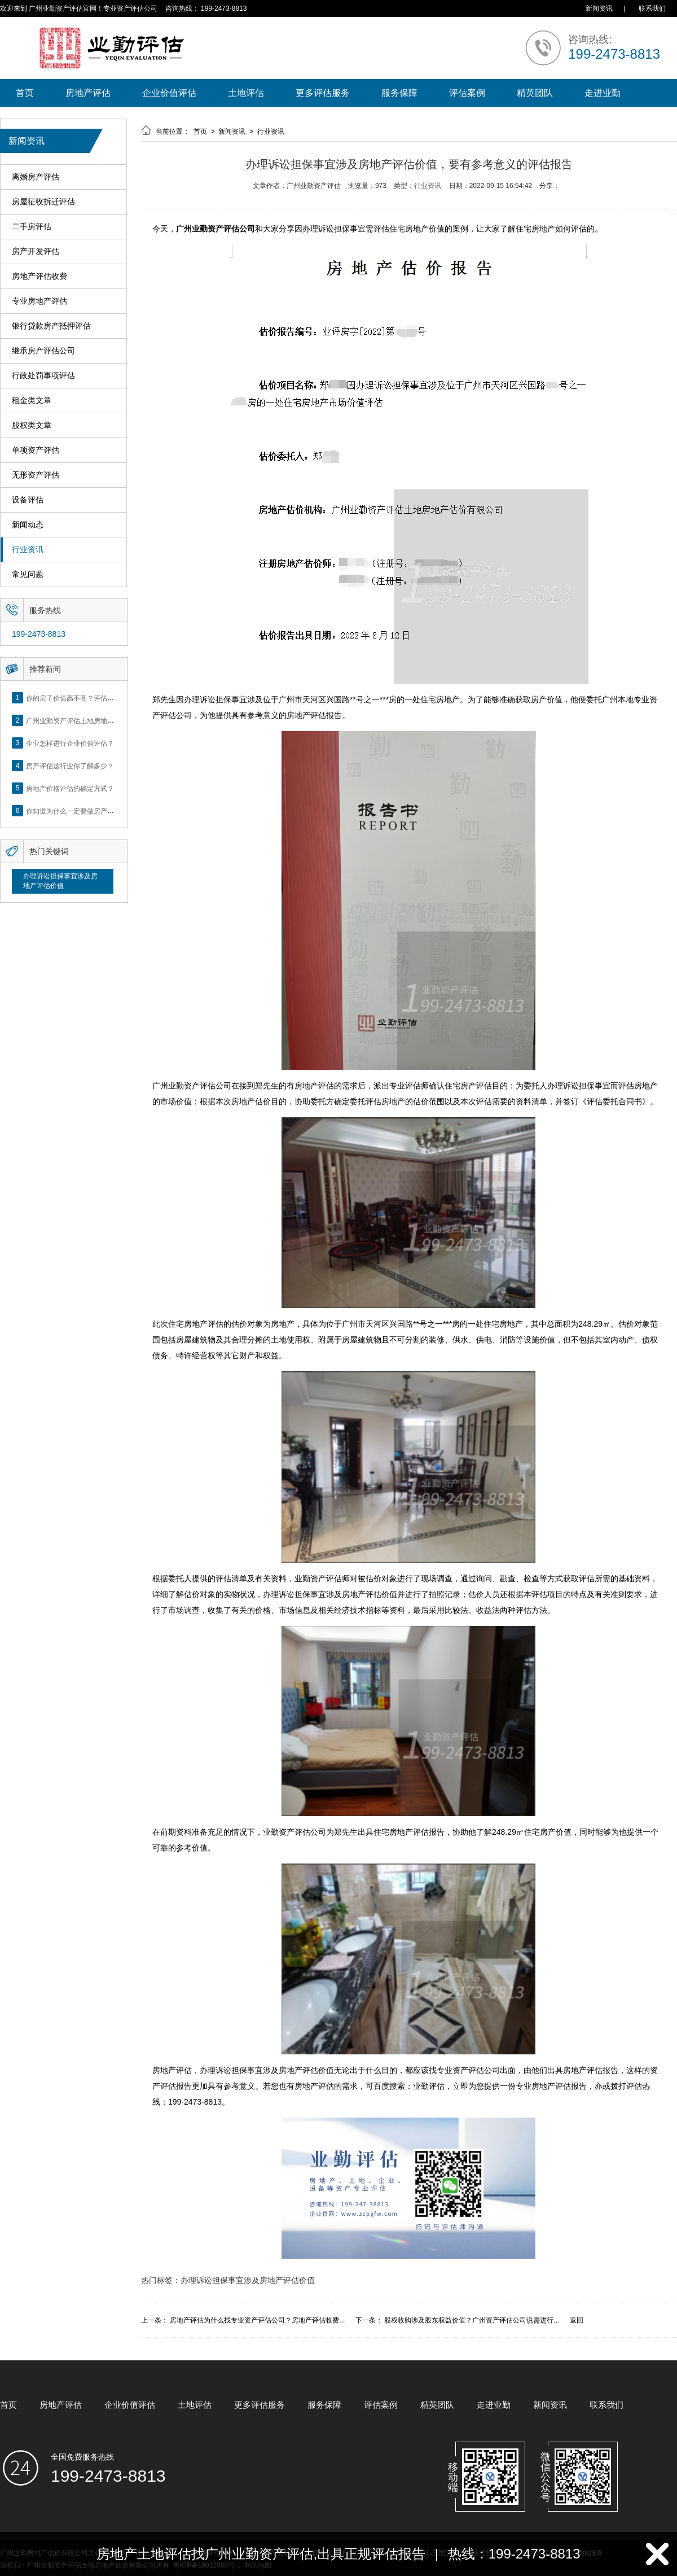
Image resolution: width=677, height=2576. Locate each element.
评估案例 (467, 93)
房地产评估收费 (39, 276)
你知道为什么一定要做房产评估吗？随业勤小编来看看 (107, 811)
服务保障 (399, 93)
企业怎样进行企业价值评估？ (70, 743)
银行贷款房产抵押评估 (51, 326)
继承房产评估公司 (43, 351)
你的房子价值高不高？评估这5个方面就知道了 (95, 698)
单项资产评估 (35, 450)
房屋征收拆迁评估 (43, 202)
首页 (25, 93)
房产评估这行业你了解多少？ (70, 765)
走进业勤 (602, 93)
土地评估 (246, 93)
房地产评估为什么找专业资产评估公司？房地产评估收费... (257, 2320)
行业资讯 (27, 549)
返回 (576, 2320)
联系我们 (652, 8)
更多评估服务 (323, 93)
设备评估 (27, 500)
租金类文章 (31, 400)
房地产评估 (88, 93)
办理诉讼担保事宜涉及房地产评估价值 (60, 881)
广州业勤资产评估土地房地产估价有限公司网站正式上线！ (114, 720)
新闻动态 (27, 525)
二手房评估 (31, 227)
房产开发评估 (35, 251)
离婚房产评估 (35, 177)
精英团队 (535, 93)
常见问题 (27, 574)
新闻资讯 (599, 8)
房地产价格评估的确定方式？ (70, 788)
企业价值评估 (169, 93)
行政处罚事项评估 (43, 376)
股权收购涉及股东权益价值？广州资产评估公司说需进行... (471, 2320)
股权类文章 (31, 425)
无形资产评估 (35, 475)
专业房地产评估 (39, 301)
